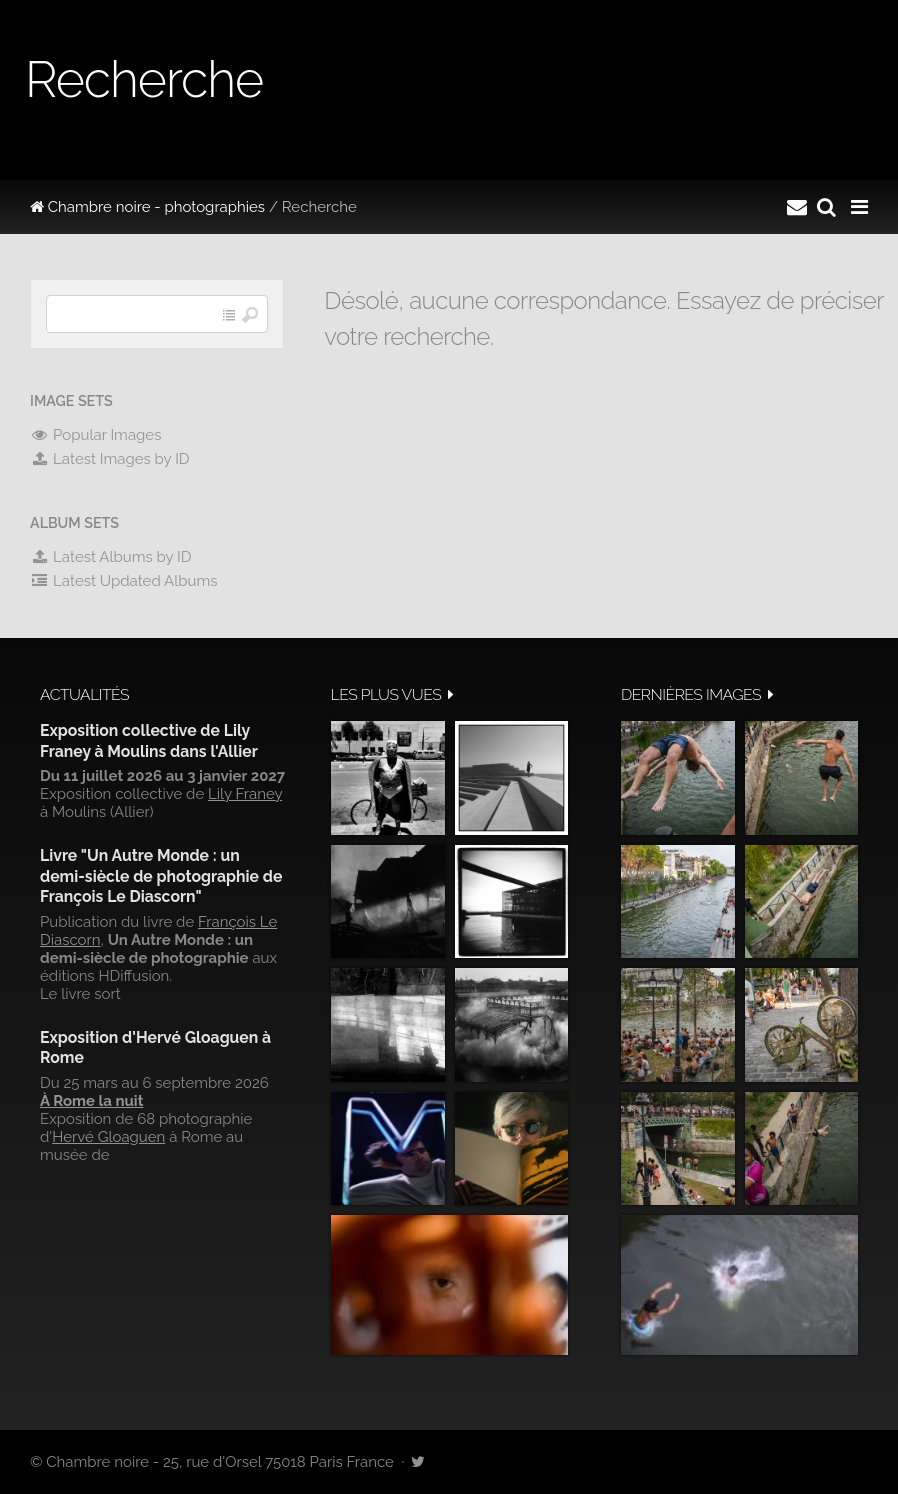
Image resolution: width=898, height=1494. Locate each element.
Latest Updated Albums (124, 581)
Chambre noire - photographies (147, 207)
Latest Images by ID (110, 459)
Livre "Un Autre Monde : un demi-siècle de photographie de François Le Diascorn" (161, 876)
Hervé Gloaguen (108, 1137)
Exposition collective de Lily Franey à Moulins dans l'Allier (149, 740)
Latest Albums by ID (111, 557)
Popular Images (95, 435)
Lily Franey (245, 794)
